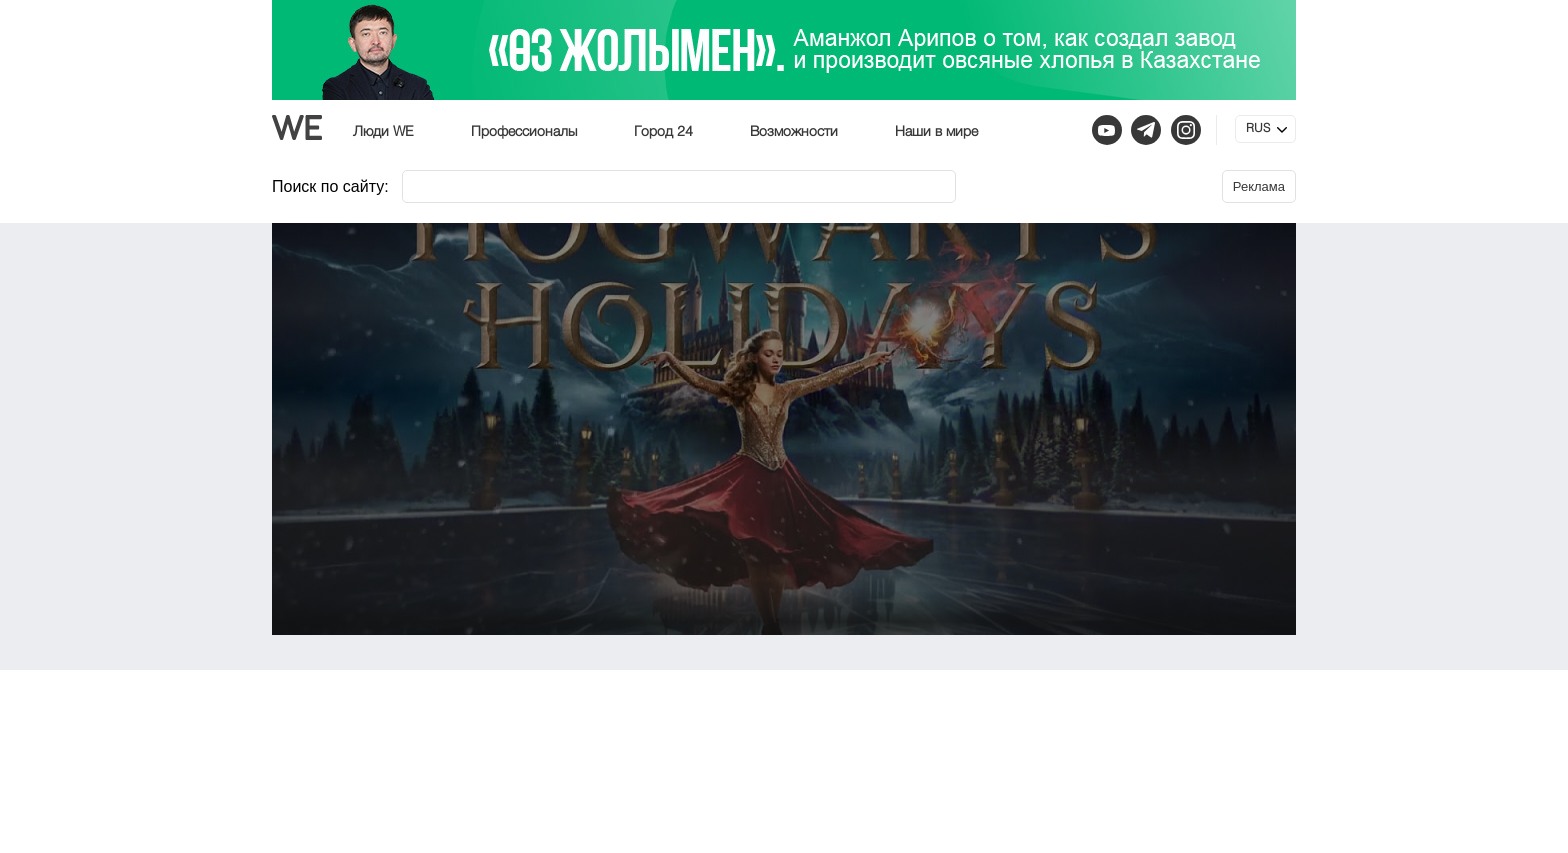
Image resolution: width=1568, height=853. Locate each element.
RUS (1258, 129)
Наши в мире (936, 132)
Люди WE (383, 132)
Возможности (794, 132)
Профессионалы (524, 132)
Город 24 (663, 132)
